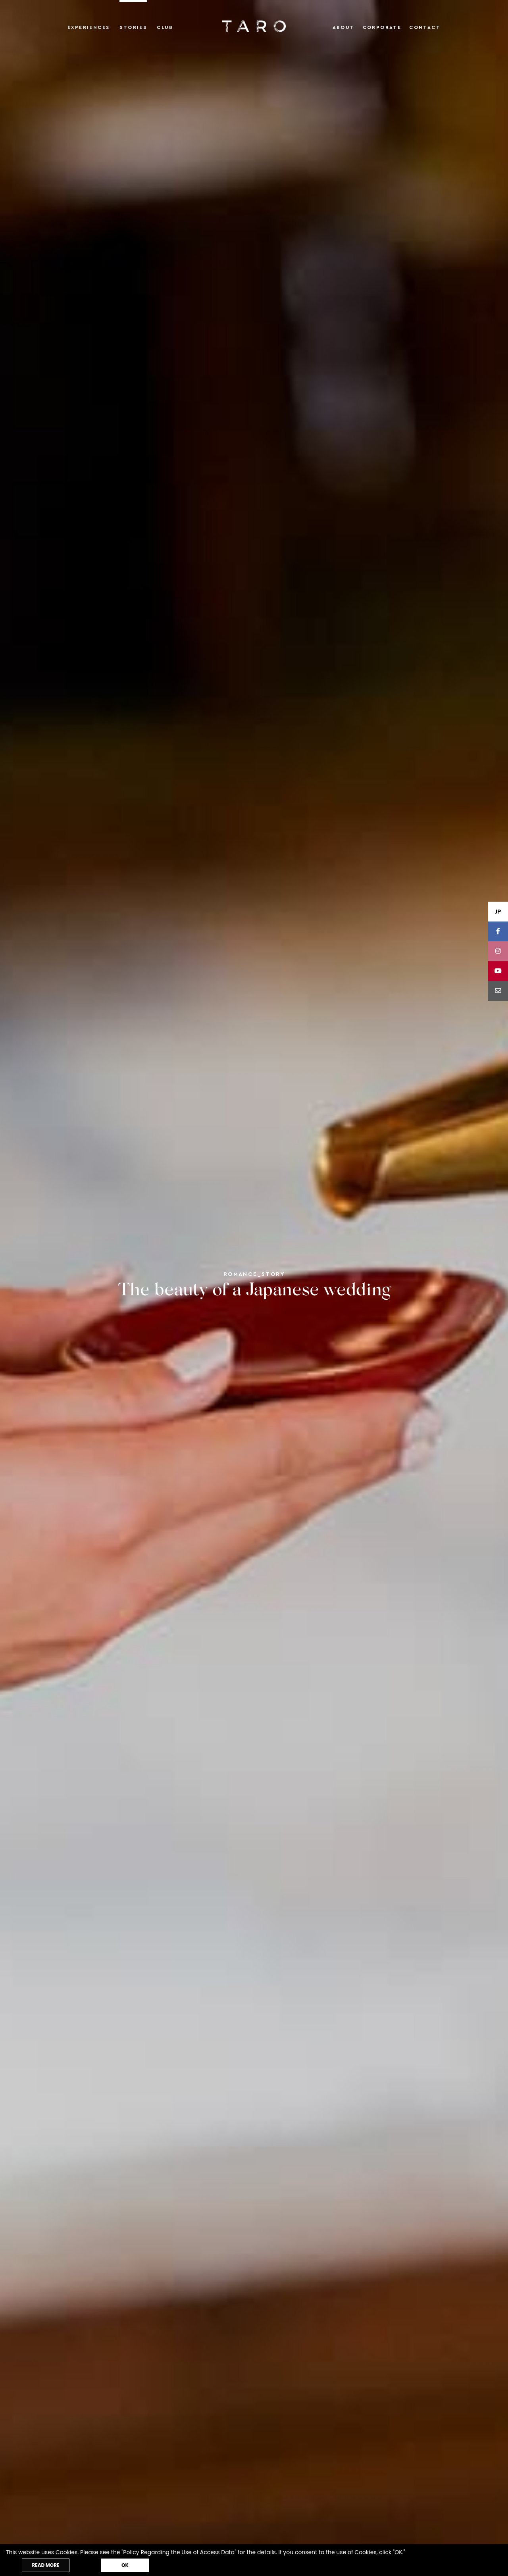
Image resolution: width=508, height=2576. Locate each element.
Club (165, 27)
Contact (425, 27)
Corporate (382, 27)
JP (498, 911)
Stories (133, 27)
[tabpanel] (254, 1288)
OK (125, 2565)
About (344, 27)
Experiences (88, 27)
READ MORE (45, 2565)
